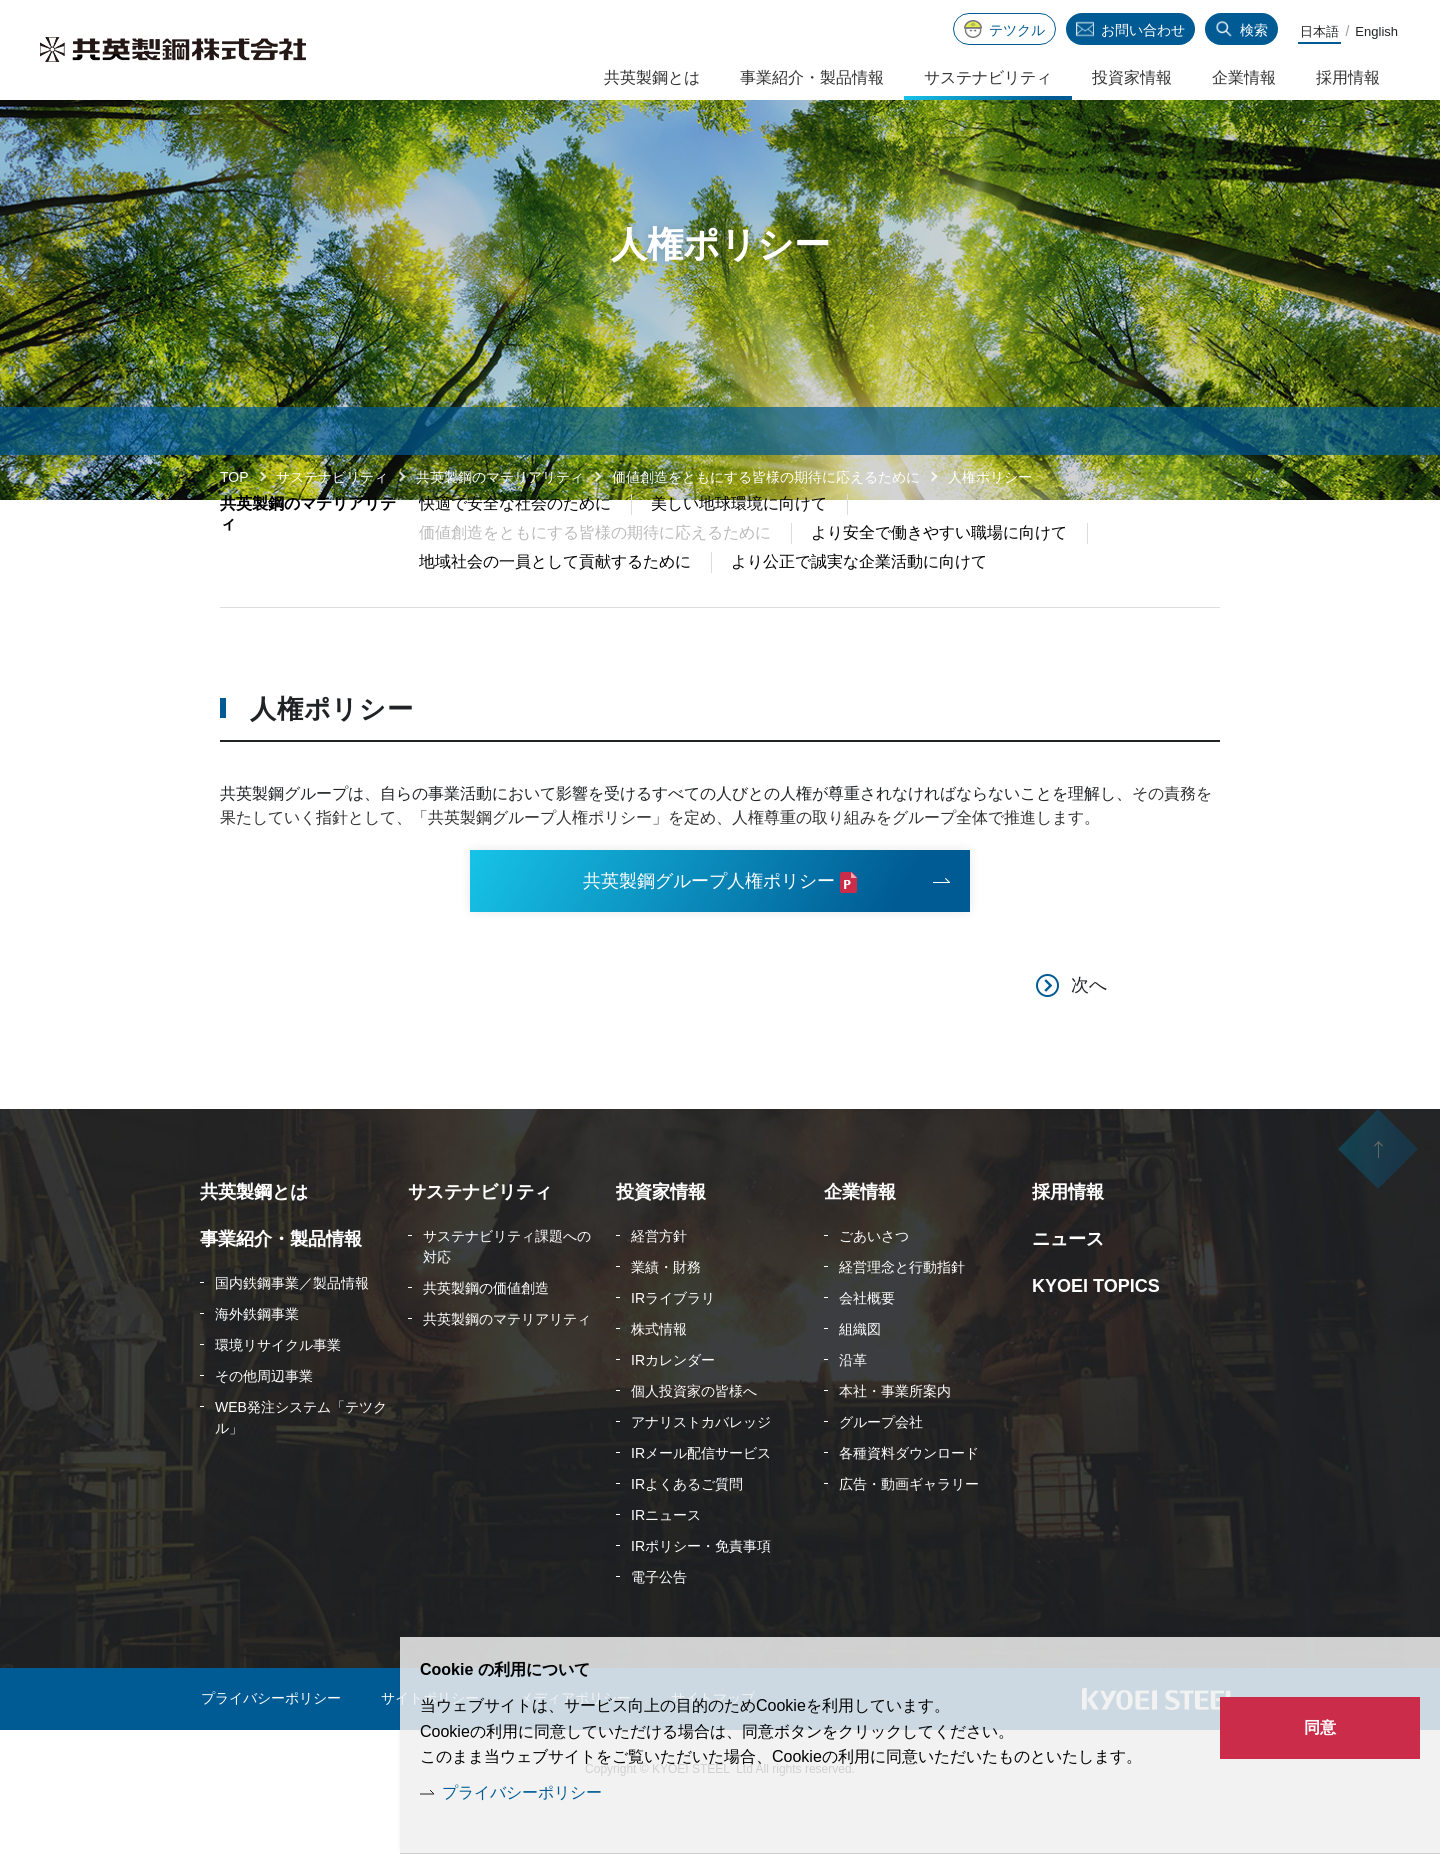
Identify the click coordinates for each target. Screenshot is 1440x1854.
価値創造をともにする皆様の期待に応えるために (766, 477)
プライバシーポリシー (522, 1792)
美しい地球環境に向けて (739, 548)
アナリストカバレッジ (701, 1469)
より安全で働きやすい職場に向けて (939, 577)
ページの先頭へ (1378, 1199)
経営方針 (659, 1283)
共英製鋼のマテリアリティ (500, 477)
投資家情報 (1132, 77)
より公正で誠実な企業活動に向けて (859, 606)
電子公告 (659, 1624)
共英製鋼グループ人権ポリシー (709, 927)
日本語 (1319, 31)
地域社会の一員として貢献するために (555, 606)
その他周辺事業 (264, 1423)
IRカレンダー (673, 1407)
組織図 (860, 1376)
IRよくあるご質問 (687, 1531)
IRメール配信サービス (701, 1500)
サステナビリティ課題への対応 (507, 1293)
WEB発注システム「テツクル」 (301, 1464)
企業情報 (1244, 77)
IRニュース (666, 1562)
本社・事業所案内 (895, 1438)
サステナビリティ (332, 477)
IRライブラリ (673, 1345)
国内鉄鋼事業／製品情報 (292, 1330)
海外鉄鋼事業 (257, 1361)
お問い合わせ (1143, 30)
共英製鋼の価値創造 (486, 1335)
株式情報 (659, 1376)
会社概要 (867, 1345)
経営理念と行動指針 (902, 1314)
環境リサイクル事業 (278, 1392)
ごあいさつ (874, 1283)
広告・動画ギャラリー (909, 1531)
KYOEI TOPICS (1096, 1333)
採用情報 (1348, 77)
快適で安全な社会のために (515, 548)
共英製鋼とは (652, 77)
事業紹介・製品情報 (812, 77)
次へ (1089, 1032)
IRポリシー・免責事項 (701, 1593)
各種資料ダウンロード (909, 1500)
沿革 (853, 1407)
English (1376, 31)
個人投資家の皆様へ (694, 1438)
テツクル (1017, 30)
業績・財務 (666, 1314)
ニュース (1068, 1286)
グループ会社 (881, 1469)
